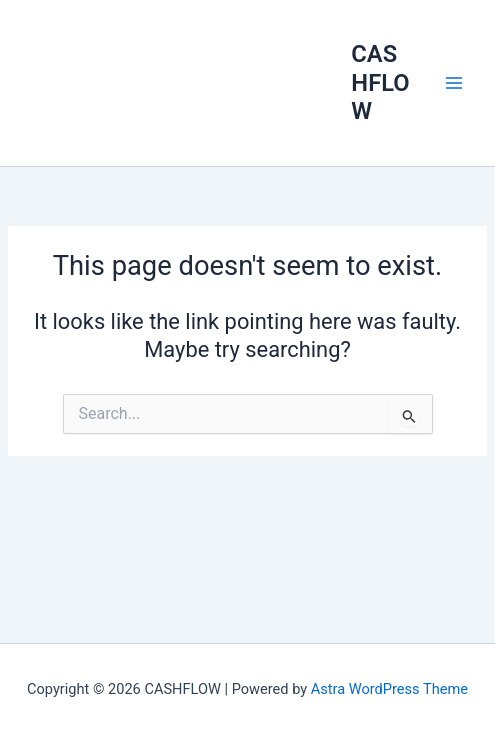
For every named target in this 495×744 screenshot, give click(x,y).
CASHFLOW (380, 82)
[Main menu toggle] (454, 83)
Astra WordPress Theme (389, 689)
